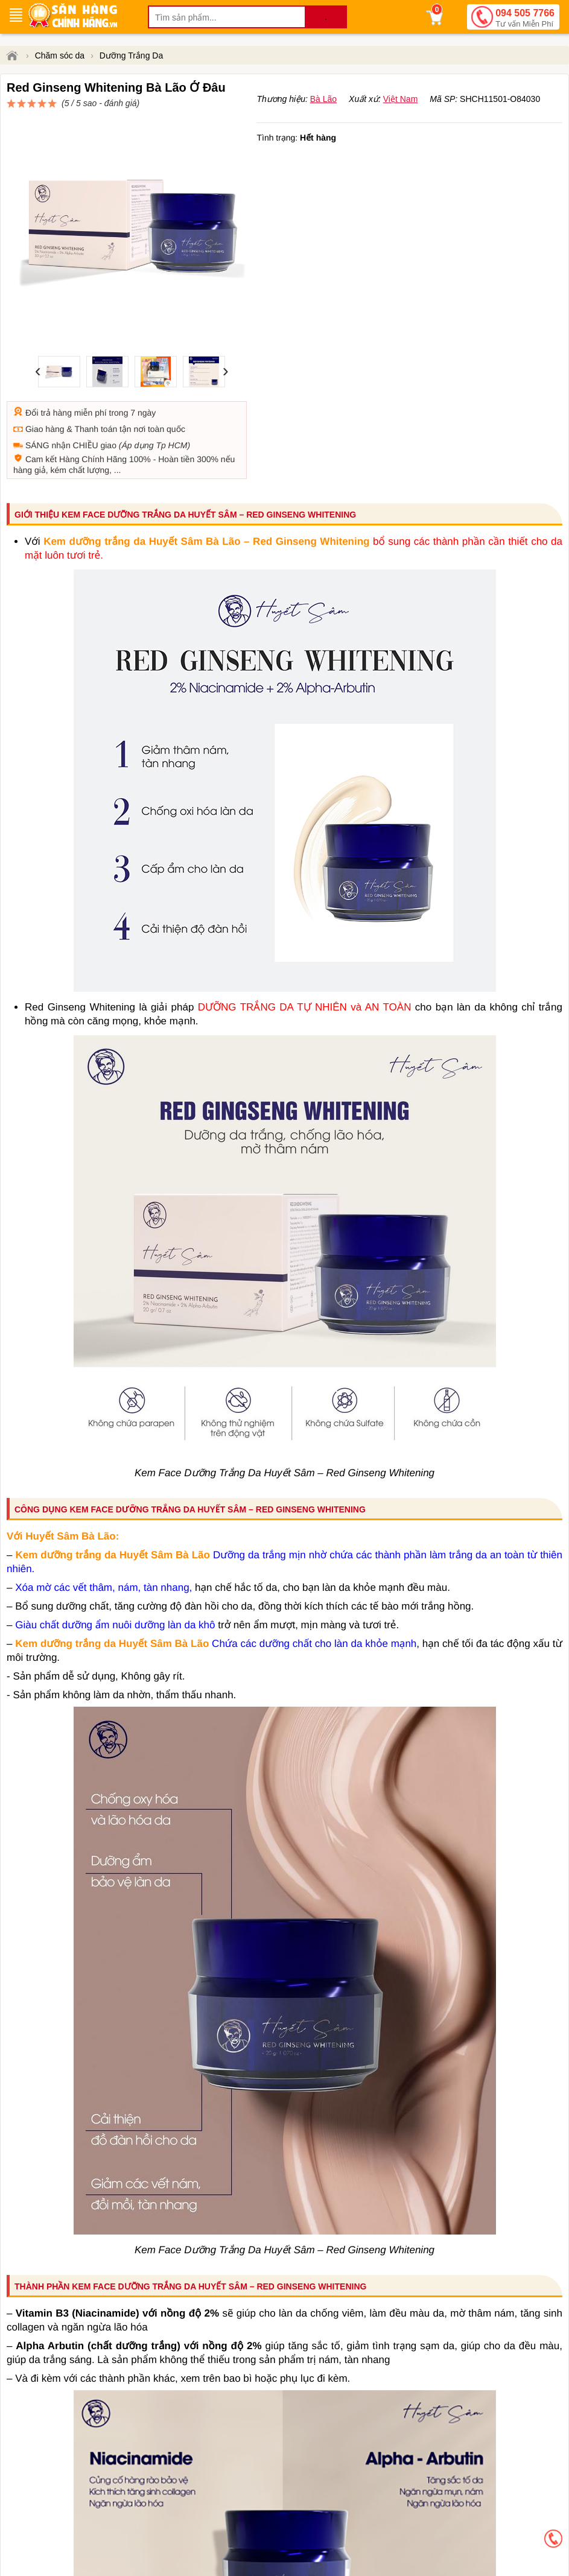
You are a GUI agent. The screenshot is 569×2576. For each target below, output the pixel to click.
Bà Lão (323, 127)
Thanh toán (95, 400)
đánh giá (370, 109)
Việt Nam (400, 127)
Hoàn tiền (176, 431)
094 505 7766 (525, 19)
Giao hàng (45, 400)
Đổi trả (38, 384)
